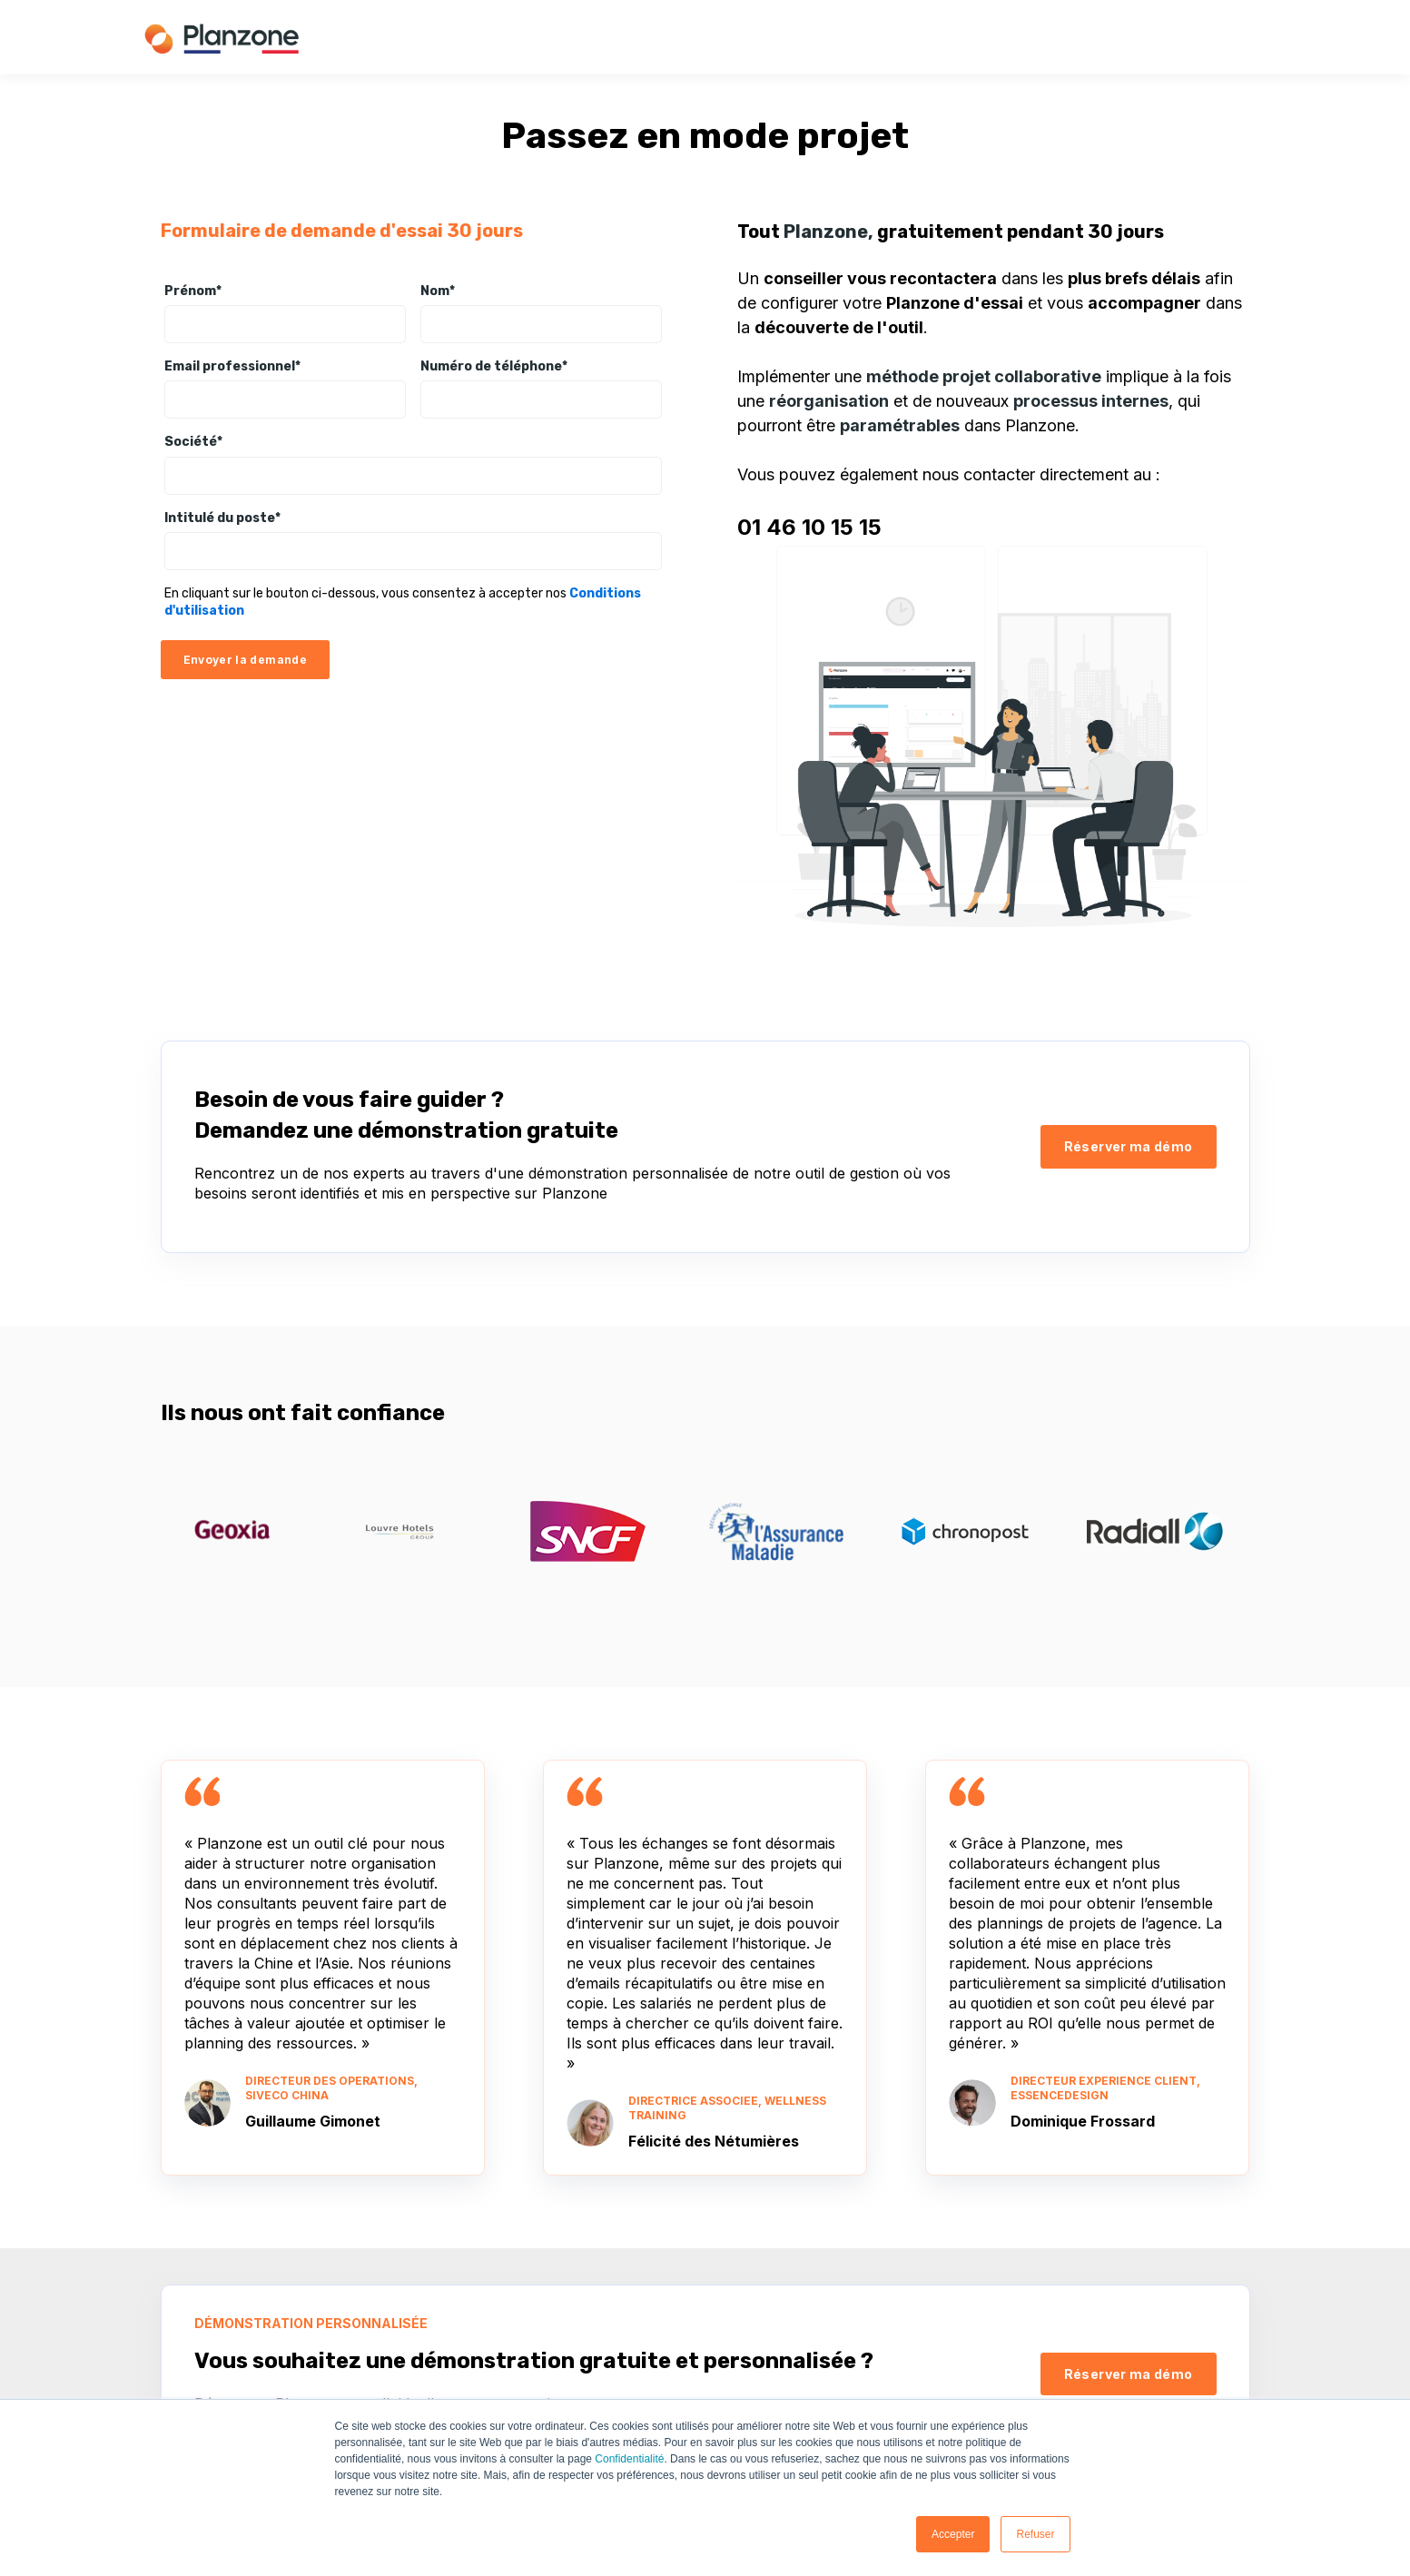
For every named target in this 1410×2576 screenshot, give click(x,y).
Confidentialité (629, 2459)
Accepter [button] (953, 2534)
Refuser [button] (1035, 2534)
